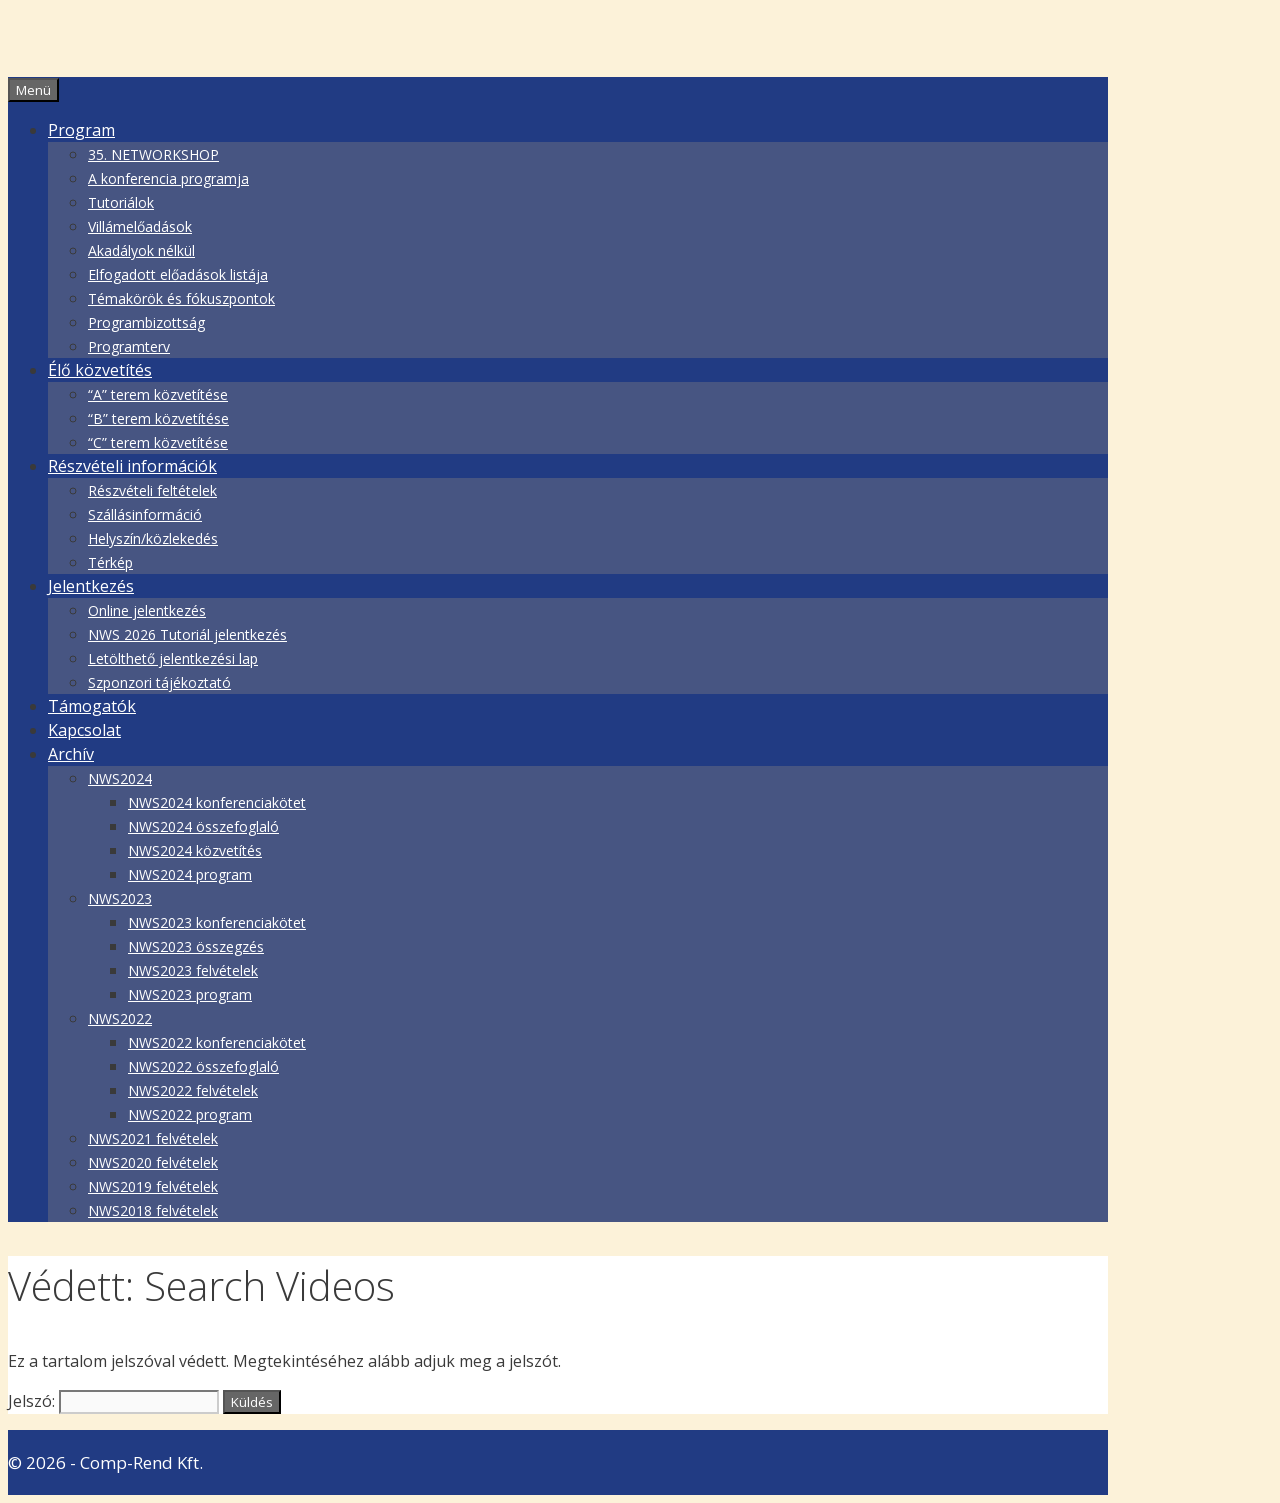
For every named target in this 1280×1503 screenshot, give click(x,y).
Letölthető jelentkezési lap (173, 658)
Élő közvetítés (100, 370)
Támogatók (92, 706)
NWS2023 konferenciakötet (217, 922)
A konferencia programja (168, 178)
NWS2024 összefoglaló (203, 826)
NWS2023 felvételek (193, 970)
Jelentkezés (91, 586)
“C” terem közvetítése (158, 442)
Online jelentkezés (147, 610)
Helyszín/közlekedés (153, 538)
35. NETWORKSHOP (153, 154)
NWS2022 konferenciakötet (217, 1042)
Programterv (129, 346)
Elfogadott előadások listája (178, 274)
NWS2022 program (190, 1114)
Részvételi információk (132, 466)
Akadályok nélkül (141, 250)
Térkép (110, 562)
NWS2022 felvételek (193, 1090)
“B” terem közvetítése (158, 418)
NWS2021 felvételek (153, 1138)
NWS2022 (120, 1018)
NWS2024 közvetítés (195, 850)
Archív (71, 754)
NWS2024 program (190, 874)
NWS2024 (120, 778)
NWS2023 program (190, 994)
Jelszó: (113, 1401)
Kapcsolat (84, 730)
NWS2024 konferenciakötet (217, 802)
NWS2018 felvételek (153, 1210)
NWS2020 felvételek (153, 1162)
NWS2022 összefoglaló (203, 1066)
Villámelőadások (140, 226)
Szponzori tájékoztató (159, 682)
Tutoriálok (121, 202)
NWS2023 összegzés (196, 946)
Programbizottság (146, 322)
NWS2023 (120, 898)
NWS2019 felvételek (153, 1186)
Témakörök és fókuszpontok (181, 298)
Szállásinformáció (145, 514)
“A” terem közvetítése (158, 394)
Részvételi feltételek (152, 490)
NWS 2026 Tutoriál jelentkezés (187, 634)
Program (81, 130)
